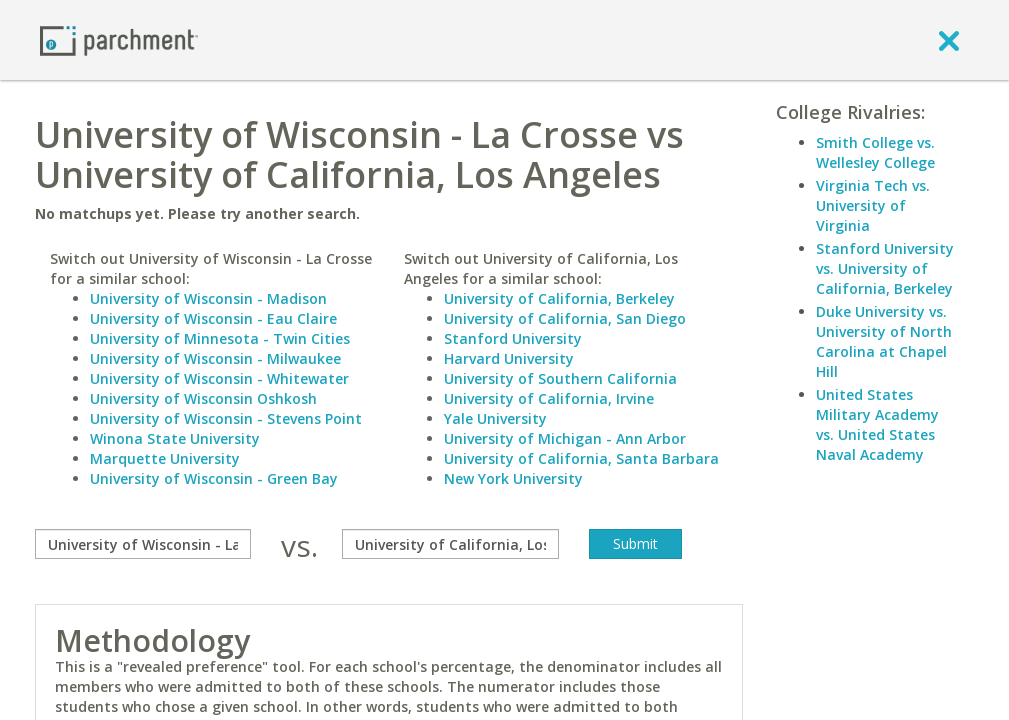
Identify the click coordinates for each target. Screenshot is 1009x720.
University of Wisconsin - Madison (208, 298)
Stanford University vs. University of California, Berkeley (885, 268)
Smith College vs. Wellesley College (875, 152)
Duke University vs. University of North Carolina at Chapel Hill (884, 341)
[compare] (143, 544)
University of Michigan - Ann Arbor (565, 438)
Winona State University (175, 438)
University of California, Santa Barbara (581, 458)
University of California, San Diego (565, 318)
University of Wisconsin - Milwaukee (215, 358)
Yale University (495, 418)
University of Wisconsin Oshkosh (203, 398)
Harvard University (509, 358)
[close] (949, 40)
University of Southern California (560, 378)
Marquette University (165, 458)
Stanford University (513, 338)
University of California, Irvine (549, 398)
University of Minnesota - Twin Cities (220, 338)
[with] (450, 544)
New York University (513, 478)
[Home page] (119, 39)
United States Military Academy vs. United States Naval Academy (877, 424)
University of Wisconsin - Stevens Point (226, 418)
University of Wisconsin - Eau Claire (213, 318)
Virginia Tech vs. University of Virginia (873, 205)
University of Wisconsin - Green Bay (214, 478)
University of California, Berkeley (559, 298)
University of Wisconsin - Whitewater (219, 378)
